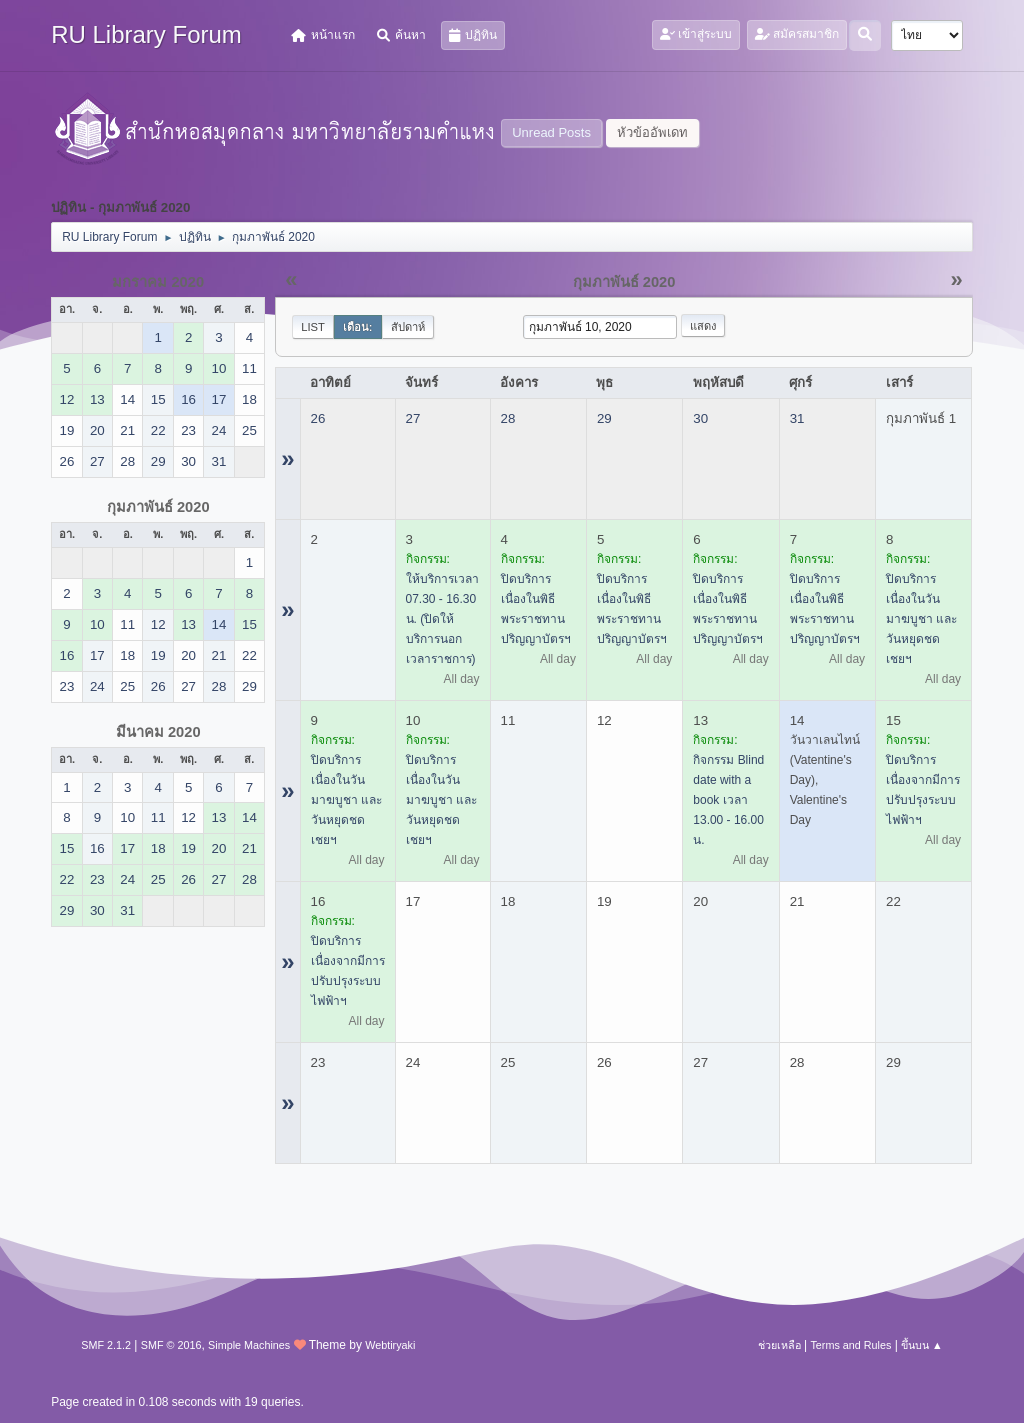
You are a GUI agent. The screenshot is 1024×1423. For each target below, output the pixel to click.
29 (604, 418)
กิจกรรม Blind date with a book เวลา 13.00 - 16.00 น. (728, 800)
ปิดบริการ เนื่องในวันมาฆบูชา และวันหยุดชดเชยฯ (921, 619)
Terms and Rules (850, 1345)
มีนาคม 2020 (158, 732)
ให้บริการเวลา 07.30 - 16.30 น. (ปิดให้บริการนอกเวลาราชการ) (442, 619)
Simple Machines (249, 1345)
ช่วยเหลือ (779, 1345)
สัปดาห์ (408, 327)
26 (318, 418)
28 (508, 418)
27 (413, 418)
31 (797, 418)
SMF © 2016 (171, 1345)
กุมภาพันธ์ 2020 (158, 507)
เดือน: (358, 327)
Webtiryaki (390, 1345)
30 (700, 418)
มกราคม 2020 (158, 282)
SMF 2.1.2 (106, 1345)
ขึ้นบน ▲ (922, 1345)
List (313, 327)
